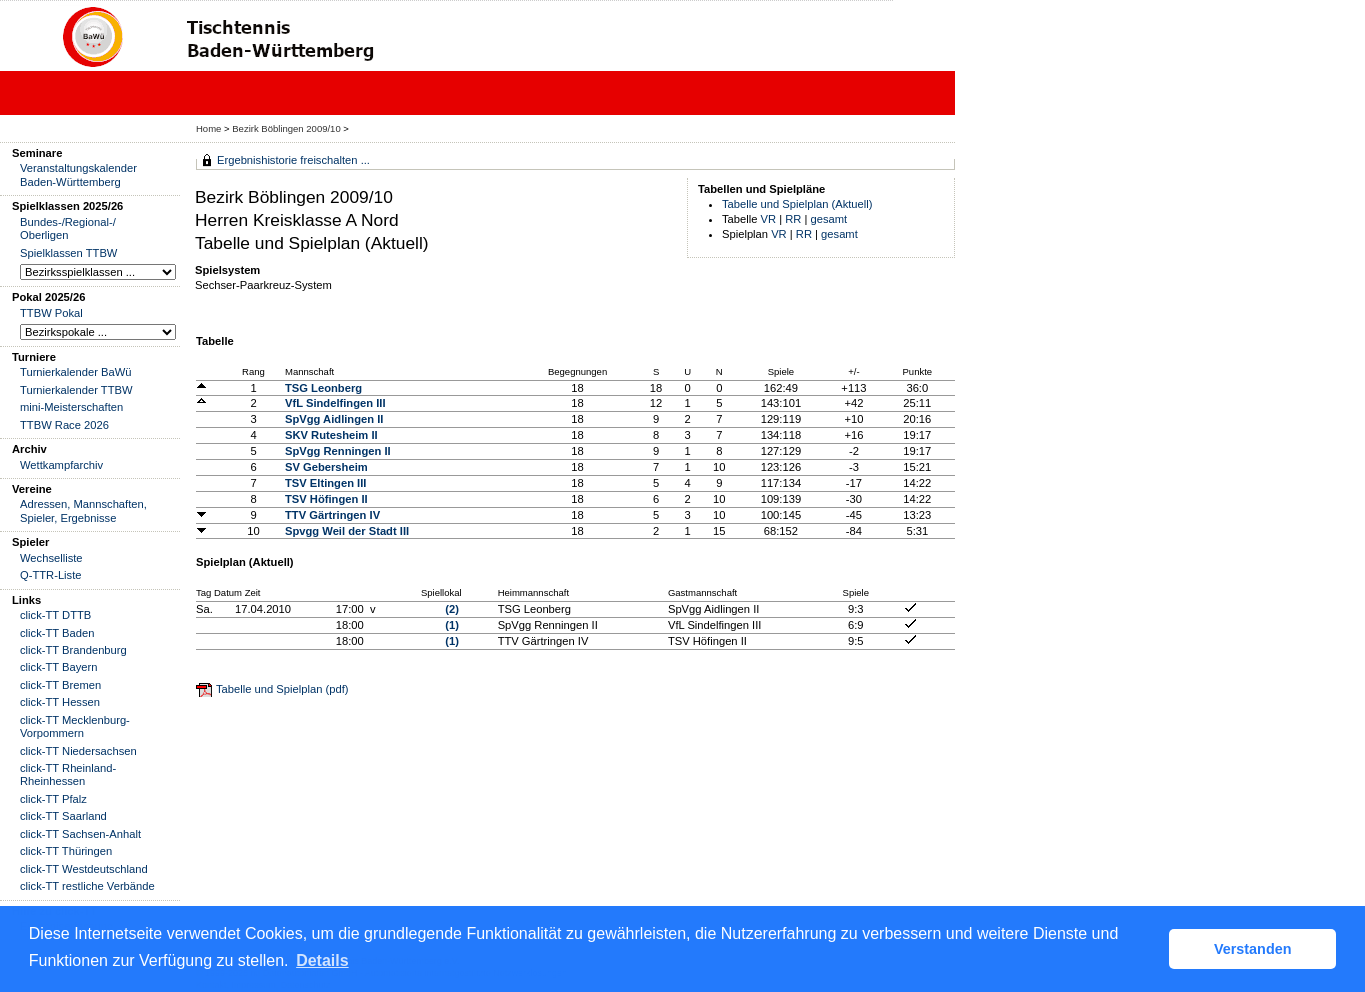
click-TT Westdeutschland (84, 869)
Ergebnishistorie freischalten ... (293, 160)
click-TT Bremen (60, 685)
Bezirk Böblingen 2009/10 (287, 128)
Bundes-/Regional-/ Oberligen (68, 228)
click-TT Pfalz (53, 799)
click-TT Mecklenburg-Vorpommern (75, 726)
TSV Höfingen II (326, 499)
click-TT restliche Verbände (87, 886)
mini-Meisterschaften (71, 407)
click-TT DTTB (55, 615)
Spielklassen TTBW (68, 253)
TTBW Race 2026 (64, 425)
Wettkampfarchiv (61, 465)
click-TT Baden (57, 633)
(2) (452, 609)
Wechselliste (51, 558)
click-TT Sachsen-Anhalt (80, 834)
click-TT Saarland (63, 816)
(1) (452, 625)
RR (793, 219)
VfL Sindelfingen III (335, 403)
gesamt (829, 219)
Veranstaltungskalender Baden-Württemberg (78, 174)
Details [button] (322, 960)
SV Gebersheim (326, 467)
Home (208, 128)
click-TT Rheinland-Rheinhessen (68, 774)
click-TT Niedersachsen (78, 751)
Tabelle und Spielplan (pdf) (282, 689)
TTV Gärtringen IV (332, 515)
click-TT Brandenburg (73, 650)
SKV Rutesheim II (331, 435)
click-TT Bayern (59, 667)
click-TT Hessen (60, 702)
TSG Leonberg (323, 388)
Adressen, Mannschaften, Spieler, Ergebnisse (83, 510)
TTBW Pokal (51, 313)
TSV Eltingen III (325, 483)
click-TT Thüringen (66, 851)
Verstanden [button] (1253, 949)
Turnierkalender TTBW (76, 390)
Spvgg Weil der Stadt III (347, 531)
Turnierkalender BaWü (76, 372)
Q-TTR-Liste (51, 575)
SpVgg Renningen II (338, 451)
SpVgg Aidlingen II (334, 419)
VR (769, 219)
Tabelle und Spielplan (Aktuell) (797, 204)
